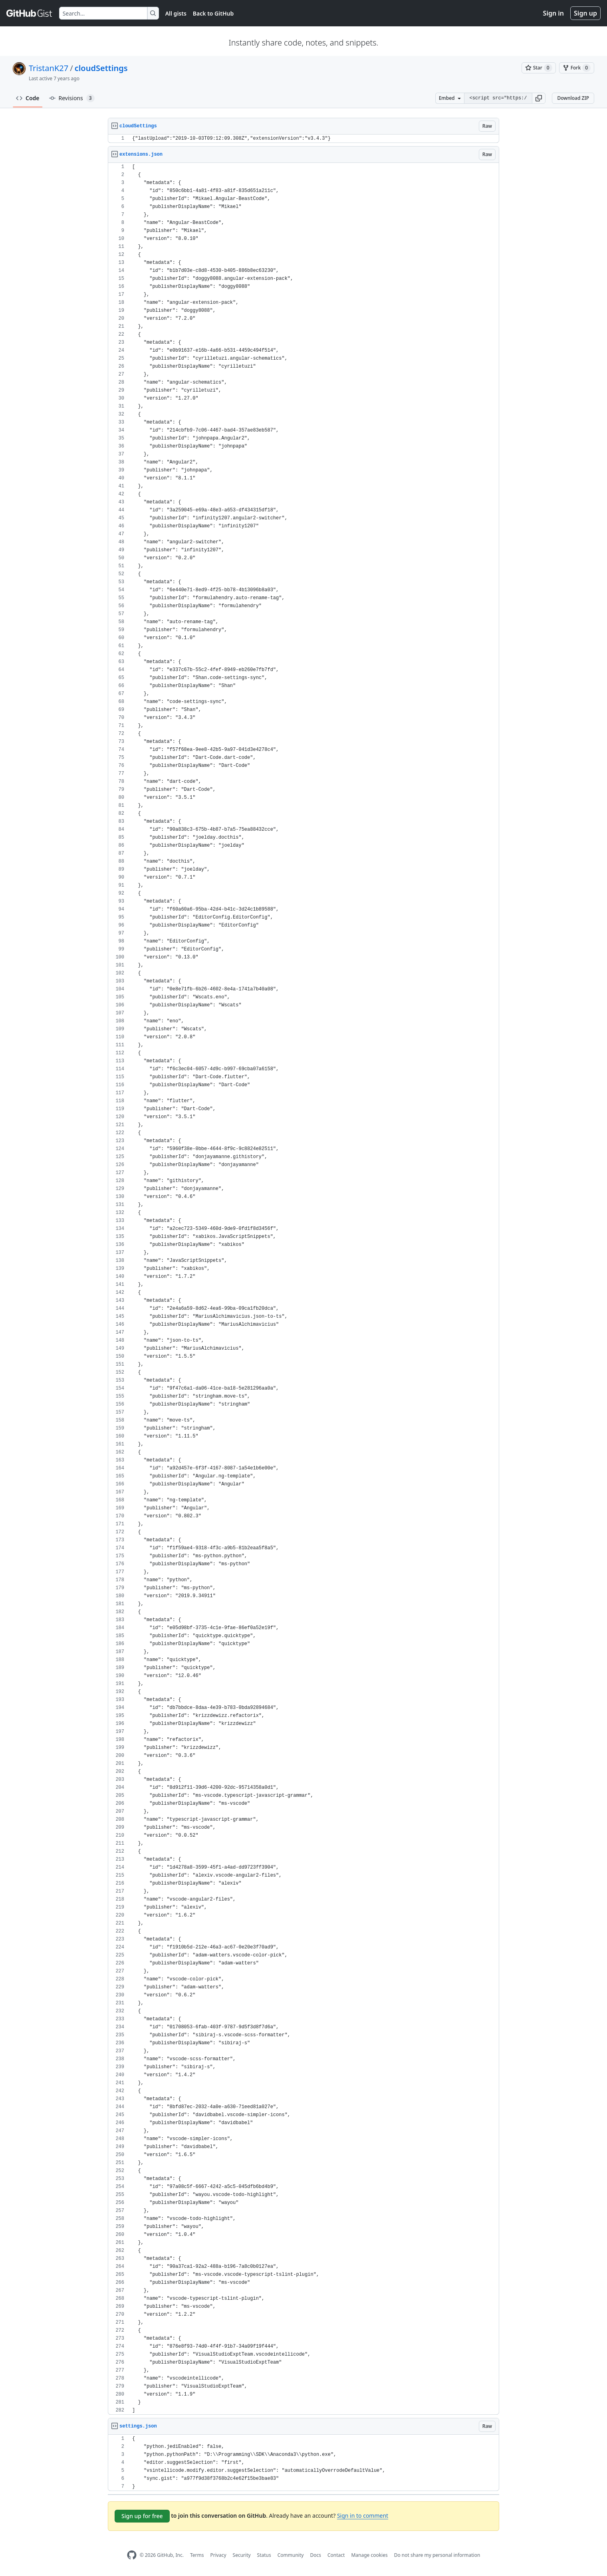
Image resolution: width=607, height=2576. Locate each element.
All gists (175, 13)
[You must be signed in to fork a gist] (576, 67)
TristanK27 (48, 68)
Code (28, 98)
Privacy (218, 2555)
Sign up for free (142, 2516)
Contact (336, 2555)
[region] (303, 139)
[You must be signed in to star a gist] (539, 67)
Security (242, 2555)
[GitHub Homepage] (132, 2555)
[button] (539, 98)
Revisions (72, 98)
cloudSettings (101, 68)
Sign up (585, 13)
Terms (197, 2555)
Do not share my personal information (437, 2555)
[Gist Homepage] (29, 13)
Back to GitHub (213, 13)
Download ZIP (573, 98)
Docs (315, 2555)
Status (264, 2555)
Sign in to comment (362, 2515)
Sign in (553, 13)
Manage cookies (369, 2555)
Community (291, 2555)
